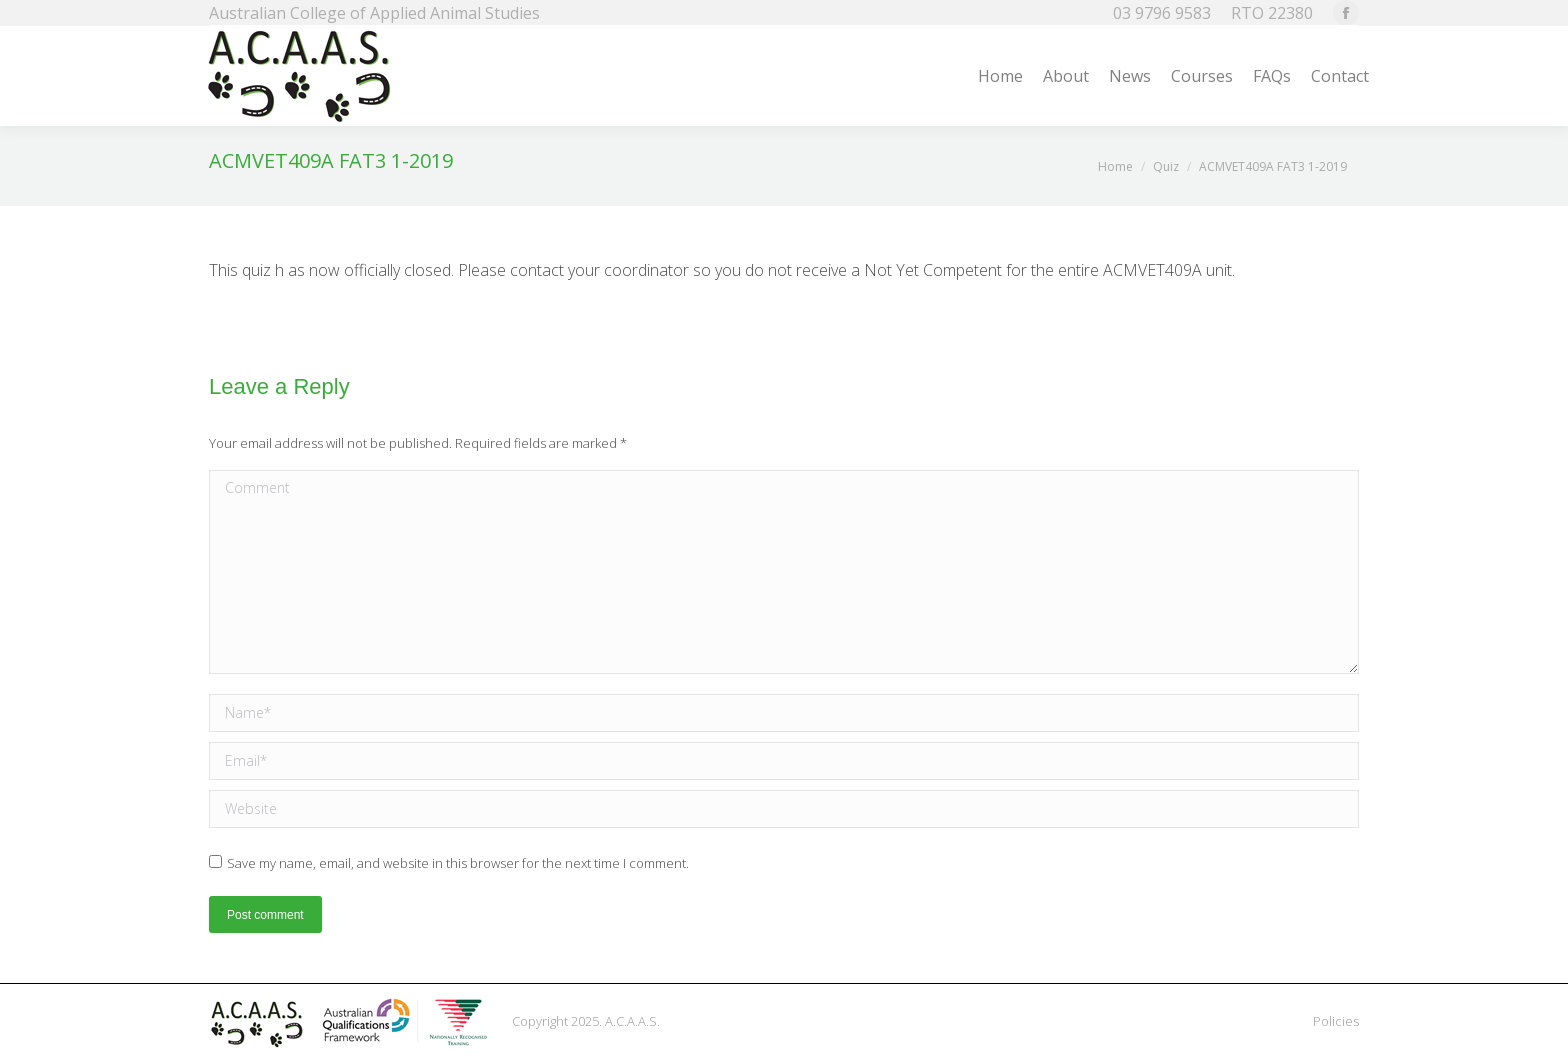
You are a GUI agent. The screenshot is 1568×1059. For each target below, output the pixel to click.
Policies (1336, 1021)
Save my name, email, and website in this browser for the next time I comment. (458, 863)
